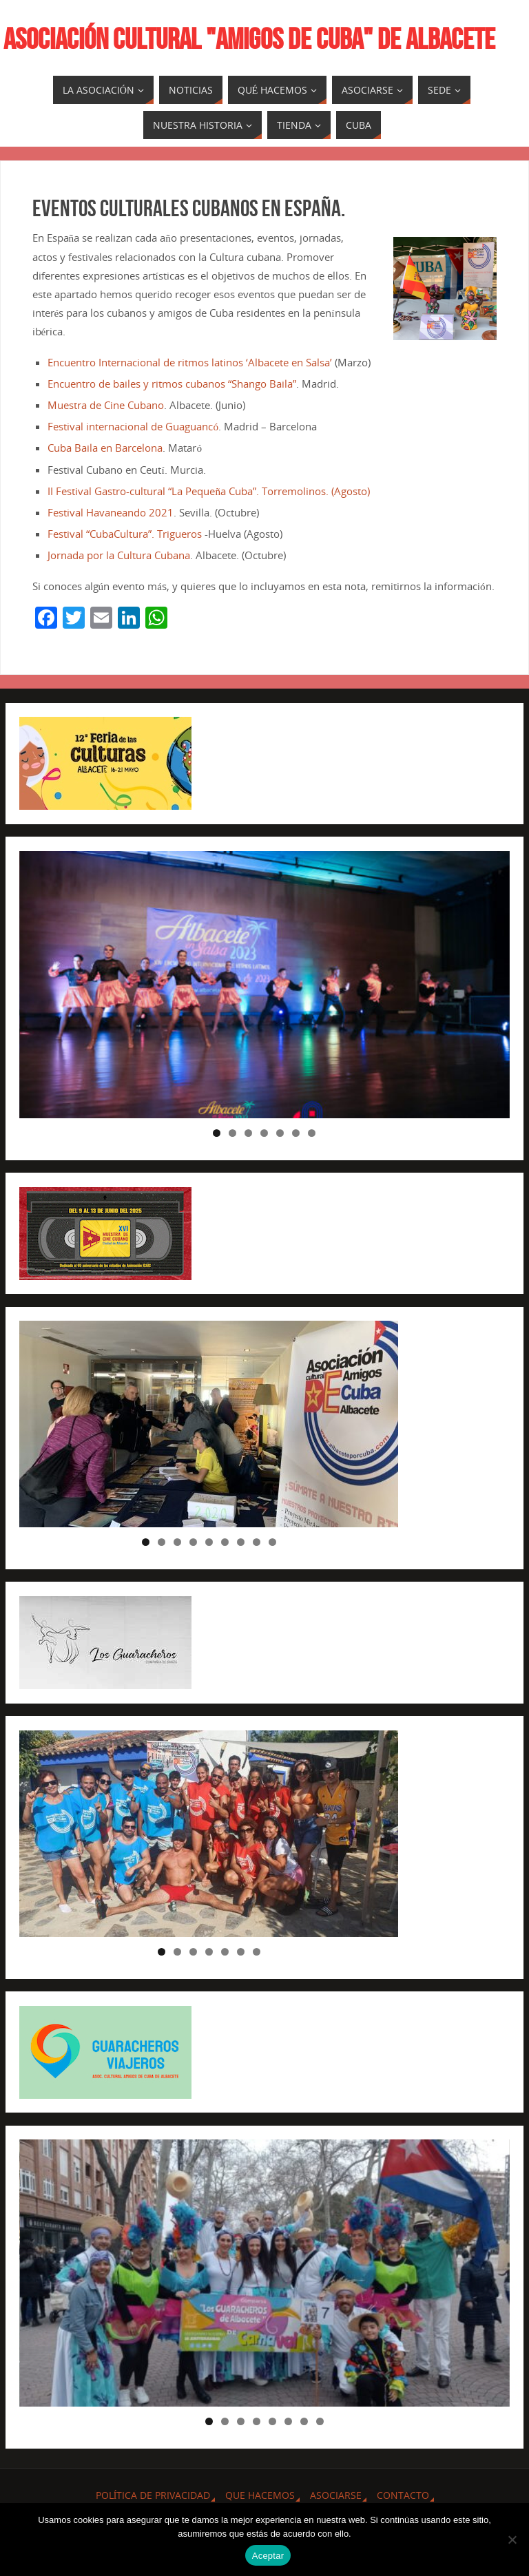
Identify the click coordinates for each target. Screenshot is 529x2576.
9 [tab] (272, 1542)
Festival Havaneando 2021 (111, 512)
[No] (512, 2539)
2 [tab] (232, 1133)
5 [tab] (280, 1133)
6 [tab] (296, 1133)
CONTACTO (403, 2495)
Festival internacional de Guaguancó (133, 426)
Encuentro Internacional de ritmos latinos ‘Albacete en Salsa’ (190, 362)
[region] (264, 984)
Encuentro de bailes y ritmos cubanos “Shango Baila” (172, 383)
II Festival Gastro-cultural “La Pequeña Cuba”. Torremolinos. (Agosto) (209, 491)
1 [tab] (216, 1133)
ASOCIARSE (336, 2495)
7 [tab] (311, 1133)
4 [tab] (264, 1133)
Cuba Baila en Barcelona (105, 447)
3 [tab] (248, 1133)
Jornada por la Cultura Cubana (119, 555)
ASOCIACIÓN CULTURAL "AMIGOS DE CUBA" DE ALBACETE (249, 39)
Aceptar (268, 2556)
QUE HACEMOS (260, 2495)
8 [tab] (256, 1542)
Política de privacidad (153, 2495)
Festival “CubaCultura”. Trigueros (125, 534)
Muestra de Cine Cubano (106, 405)
